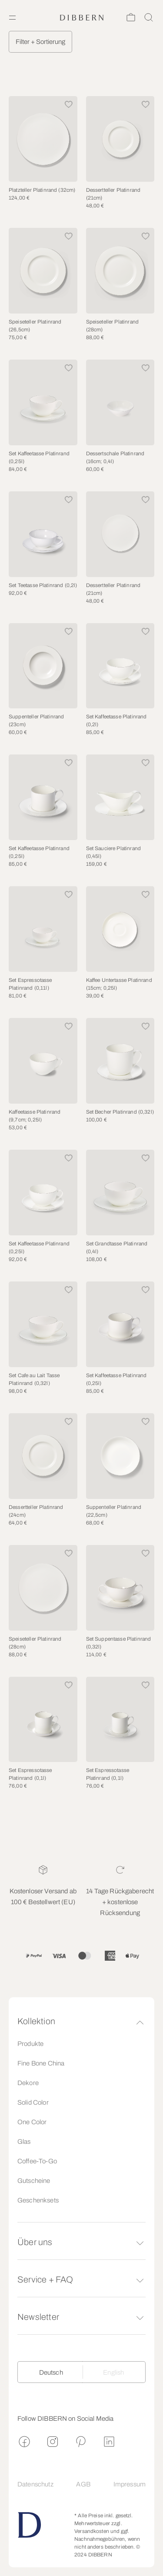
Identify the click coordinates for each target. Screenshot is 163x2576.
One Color (32, 2122)
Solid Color (33, 2102)
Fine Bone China (40, 2063)
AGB (83, 2484)
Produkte (30, 2043)
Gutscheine (33, 2180)
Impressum (129, 2484)
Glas (24, 2141)
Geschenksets (38, 2200)
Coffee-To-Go (37, 2161)
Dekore (28, 2082)
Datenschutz (35, 2484)
